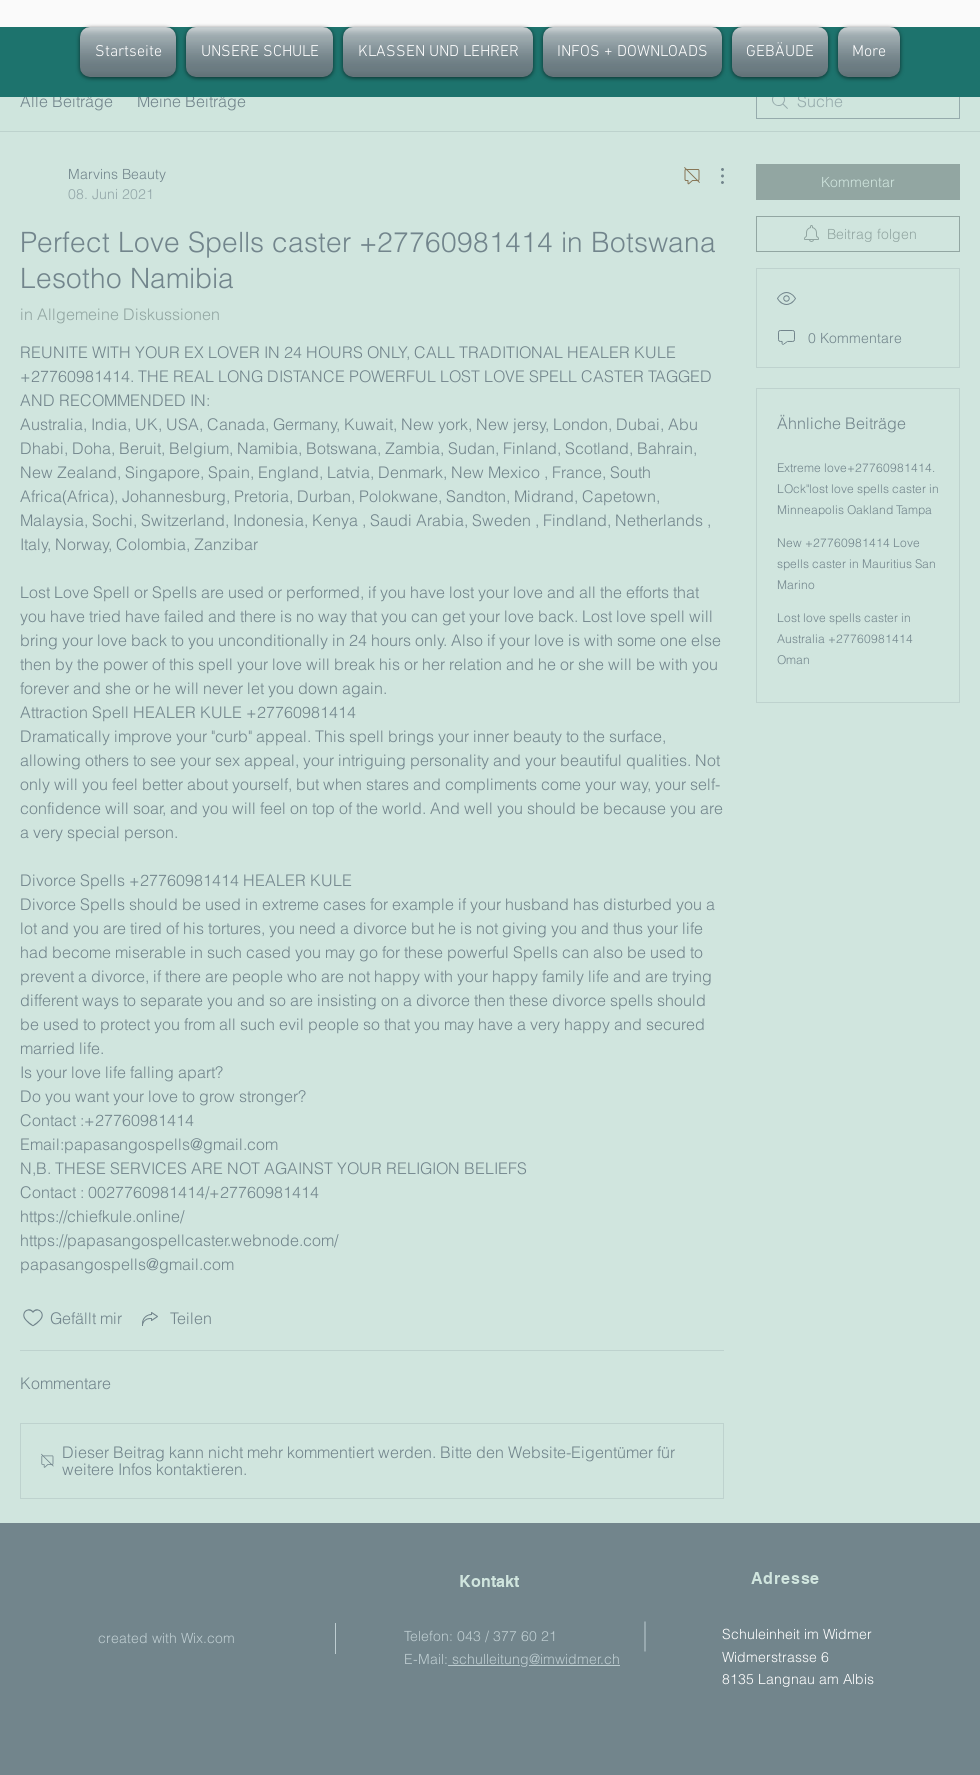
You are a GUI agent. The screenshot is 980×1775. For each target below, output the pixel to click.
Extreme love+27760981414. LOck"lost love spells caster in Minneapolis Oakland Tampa (858, 488)
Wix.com (208, 1638)
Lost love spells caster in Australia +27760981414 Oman (845, 638)
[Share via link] (175, 1318)
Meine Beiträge (191, 101)
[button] (438, 52)
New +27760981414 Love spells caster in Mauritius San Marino (856, 563)
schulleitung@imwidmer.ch (534, 1659)
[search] (858, 101)
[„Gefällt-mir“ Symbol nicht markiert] (33, 1318)
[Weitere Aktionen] (712, 176)
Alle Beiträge (66, 101)
